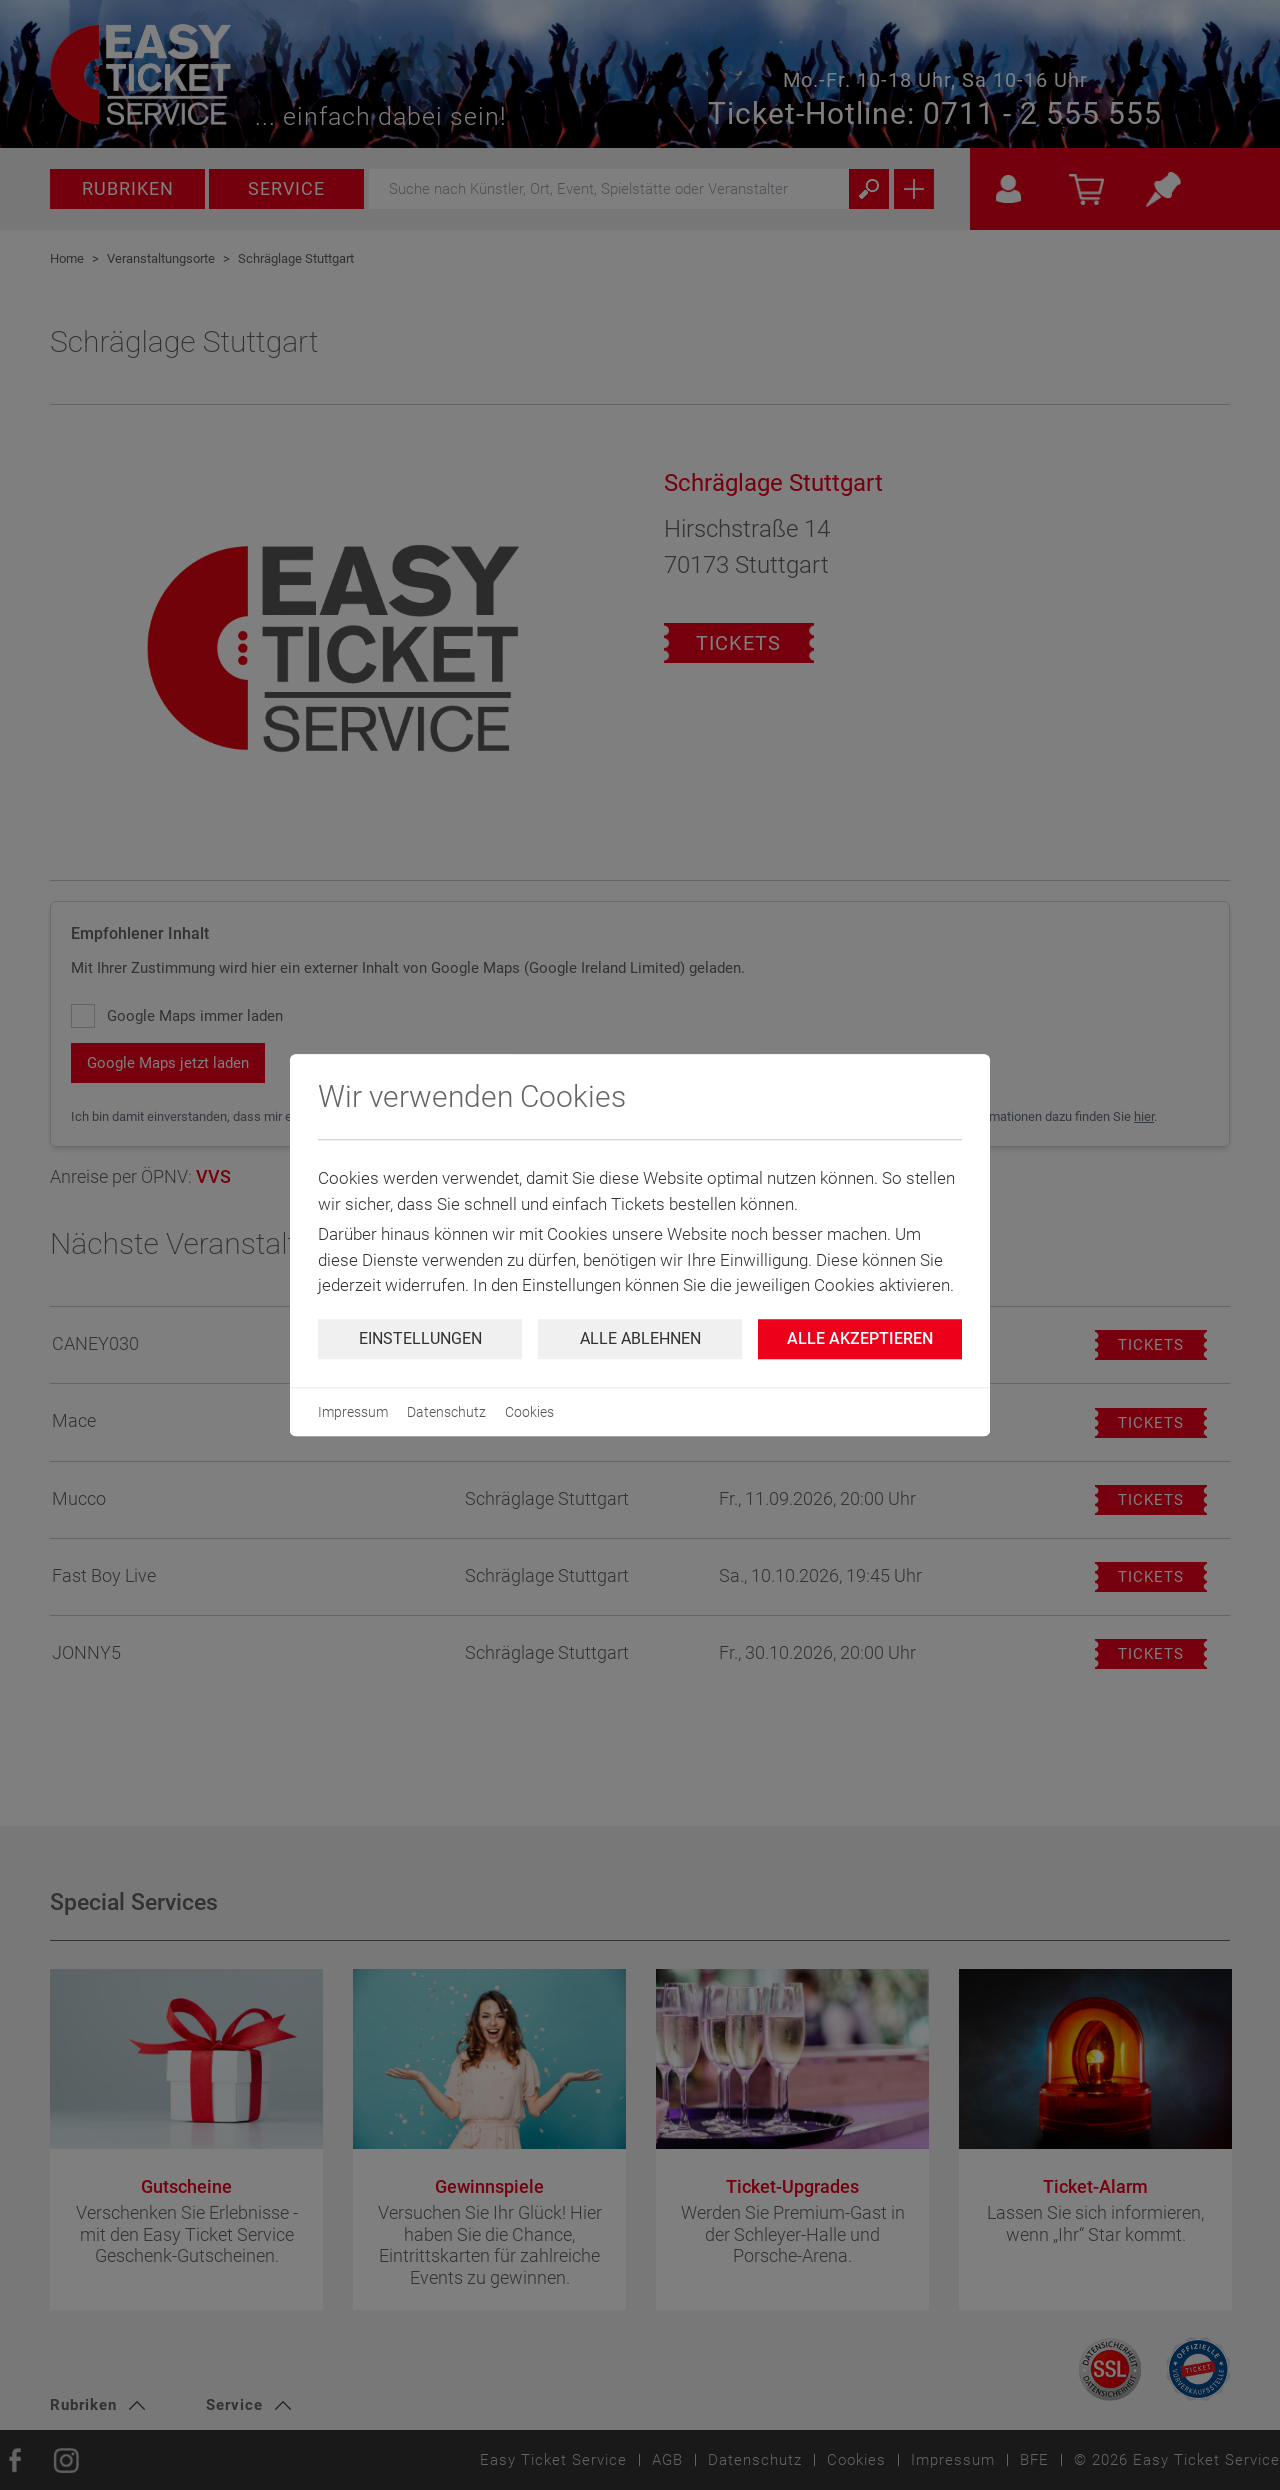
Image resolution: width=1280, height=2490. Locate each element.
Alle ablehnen (640, 1338)
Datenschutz (446, 1412)
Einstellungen (420, 1338)
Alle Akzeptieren (860, 1338)
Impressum (353, 1412)
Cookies (529, 1412)
